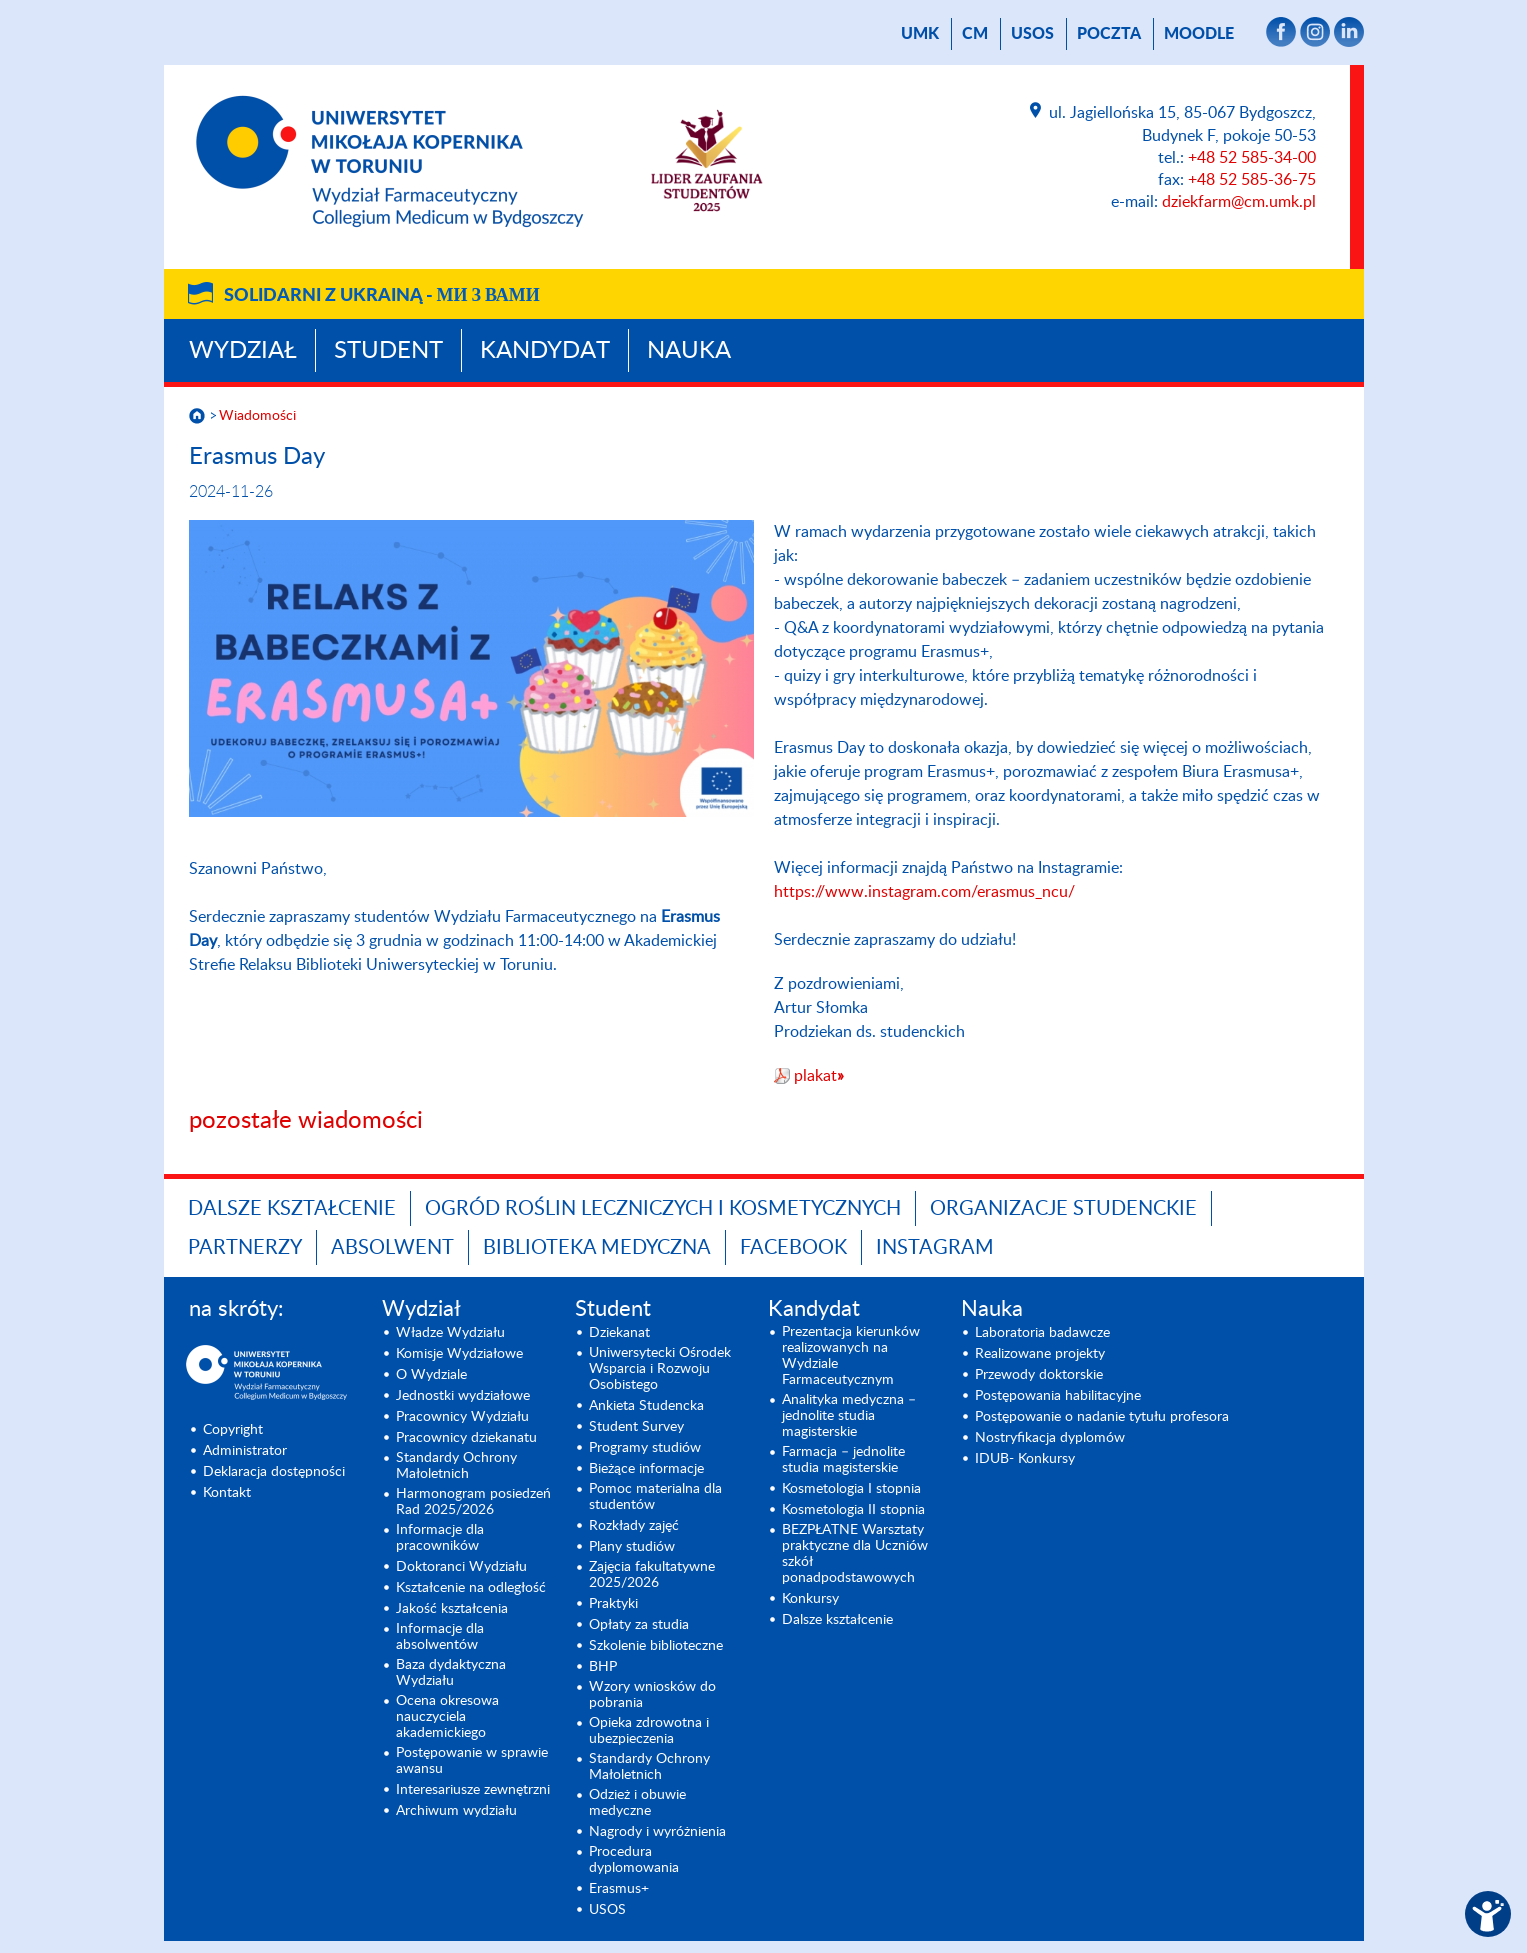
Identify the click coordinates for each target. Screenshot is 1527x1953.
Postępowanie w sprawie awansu (472, 1761)
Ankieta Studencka (646, 1406)
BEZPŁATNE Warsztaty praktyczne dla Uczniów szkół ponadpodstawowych (855, 1554)
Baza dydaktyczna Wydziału (451, 1673)
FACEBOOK (793, 1248)
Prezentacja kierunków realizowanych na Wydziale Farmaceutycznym (851, 1356)
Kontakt (227, 1493)
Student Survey (636, 1427)
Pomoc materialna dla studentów (655, 1497)
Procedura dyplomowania (634, 1860)
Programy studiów (645, 1448)
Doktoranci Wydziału (461, 1567)
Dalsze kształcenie (292, 1209)
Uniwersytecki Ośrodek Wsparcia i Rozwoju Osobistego (660, 1369)
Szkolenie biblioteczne (656, 1646)
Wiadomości (257, 416)
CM (975, 34)
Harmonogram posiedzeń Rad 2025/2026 (473, 1502)
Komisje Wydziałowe (459, 1354)
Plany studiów (632, 1547)
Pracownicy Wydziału (462, 1417)
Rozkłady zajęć (634, 1526)
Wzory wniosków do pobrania (652, 1695)
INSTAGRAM (935, 1248)
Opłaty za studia (639, 1625)
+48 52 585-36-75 (1252, 180)
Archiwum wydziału (456, 1811)
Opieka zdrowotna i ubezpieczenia (649, 1731)
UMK (920, 34)
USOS (1032, 34)
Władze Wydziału (450, 1333)
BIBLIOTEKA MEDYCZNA (597, 1248)
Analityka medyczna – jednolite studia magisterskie (849, 1416)
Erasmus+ (619, 1889)
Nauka (689, 351)
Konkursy (810, 1599)
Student (388, 351)
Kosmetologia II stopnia (853, 1510)
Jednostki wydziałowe (463, 1396)
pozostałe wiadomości (306, 1121)
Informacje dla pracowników (440, 1538)
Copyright (233, 1430)
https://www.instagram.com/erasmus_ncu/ (924, 892)
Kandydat (545, 351)
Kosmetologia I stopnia (851, 1489)
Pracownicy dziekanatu (466, 1438)
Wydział (243, 351)
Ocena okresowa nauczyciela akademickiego (447, 1717)
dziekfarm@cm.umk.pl (1239, 202)
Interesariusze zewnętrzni (473, 1790)
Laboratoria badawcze (1042, 1333)
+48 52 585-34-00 (1252, 158)
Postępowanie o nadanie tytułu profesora (1102, 1417)
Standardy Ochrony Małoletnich (456, 1466)
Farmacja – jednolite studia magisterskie (843, 1460)
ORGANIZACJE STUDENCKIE (1063, 1209)
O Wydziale (431, 1375)
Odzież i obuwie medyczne (637, 1803)
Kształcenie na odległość (471, 1588)
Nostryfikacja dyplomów (1050, 1438)
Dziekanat (619, 1333)
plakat (819, 1076)
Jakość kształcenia (452, 1609)
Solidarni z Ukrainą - (382, 296)
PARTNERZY (245, 1248)
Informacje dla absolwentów (440, 1637)
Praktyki (613, 1604)
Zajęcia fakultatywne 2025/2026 (652, 1575)
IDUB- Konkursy (1025, 1459)
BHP (603, 1667)
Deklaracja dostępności (274, 1472)
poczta (1109, 34)
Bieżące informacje (646, 1469)
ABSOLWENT (392, 1248)
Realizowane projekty (1040, 1354)
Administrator (245, 1451)
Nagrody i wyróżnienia (657, 1832)
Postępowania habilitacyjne (1058, 1396)
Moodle (1199, 34)
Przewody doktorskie (1039, 1375)
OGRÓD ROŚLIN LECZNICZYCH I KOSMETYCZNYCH (663, 1209)
